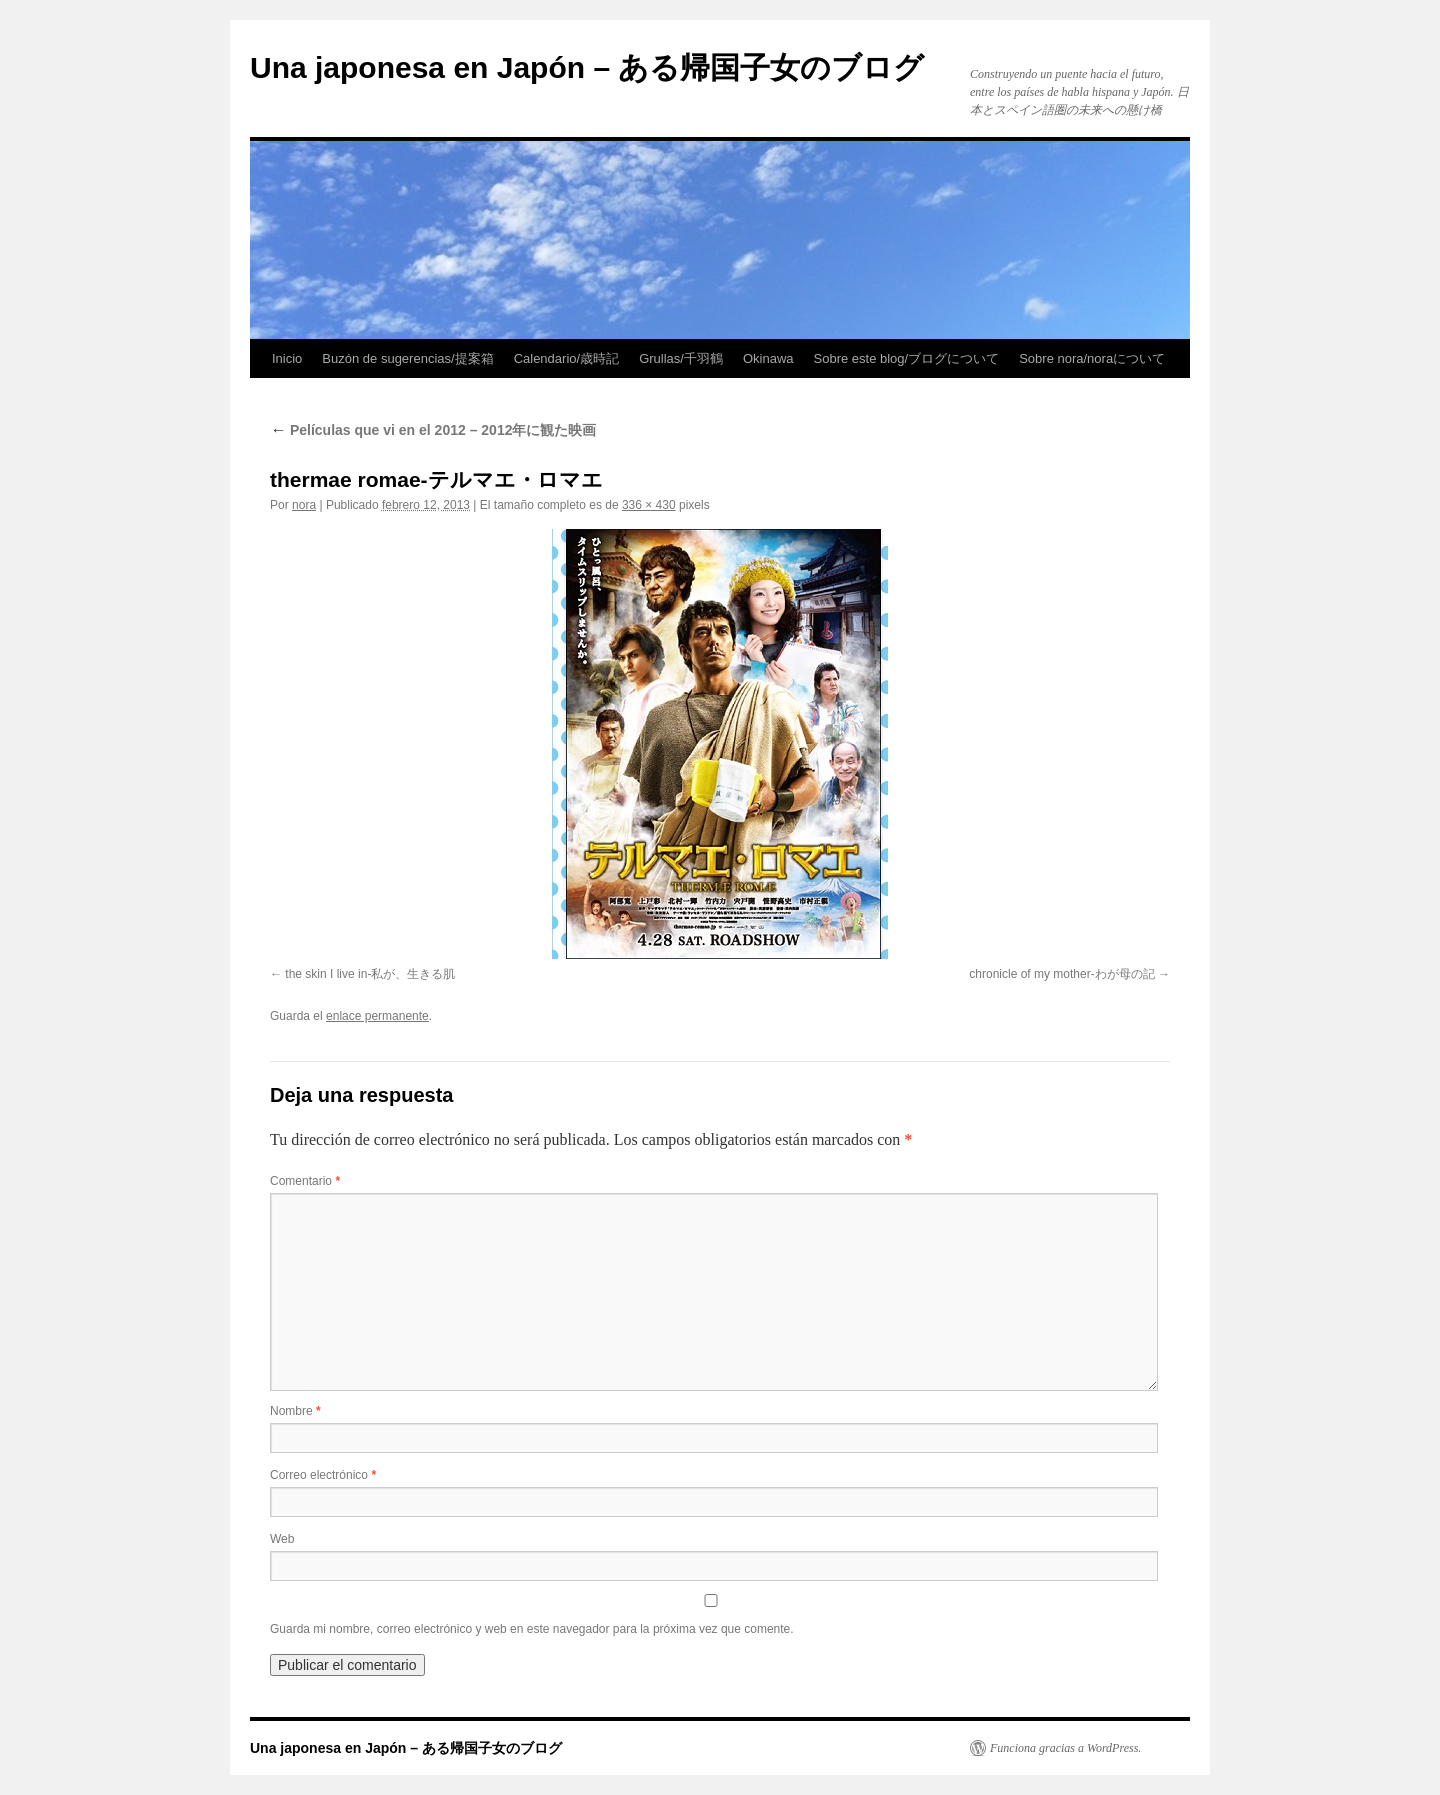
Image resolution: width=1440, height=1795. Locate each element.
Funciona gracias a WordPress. (1065, 1748)
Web (282, 1539)
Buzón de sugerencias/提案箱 (407, 358)
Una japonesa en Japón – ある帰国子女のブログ (587, 67)
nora (304, 505)
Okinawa (768, 358)
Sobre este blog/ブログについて (907, 358)
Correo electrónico (323, 1475)
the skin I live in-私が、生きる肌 (370, 974)
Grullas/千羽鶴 (681, 358)
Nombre (295, 1411)
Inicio (287, 358)
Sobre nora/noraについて (1092, 358)
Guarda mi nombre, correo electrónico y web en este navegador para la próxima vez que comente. (532, 1629)
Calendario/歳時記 (567, 358)
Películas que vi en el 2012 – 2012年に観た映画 (433, 430)
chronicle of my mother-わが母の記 (1061, 974)
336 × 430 (649, 505)
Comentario (305, 1181)
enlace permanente (377, 1016)
